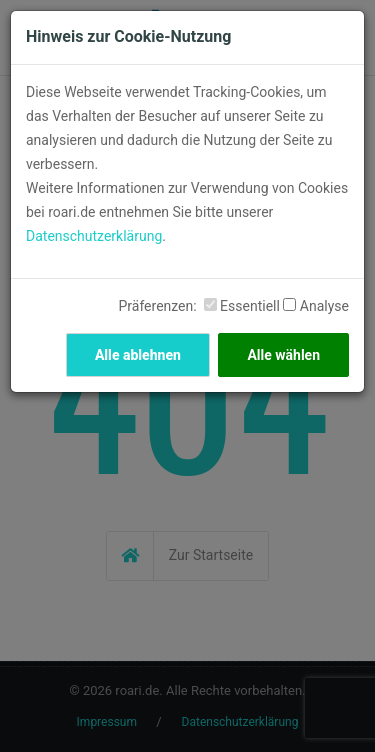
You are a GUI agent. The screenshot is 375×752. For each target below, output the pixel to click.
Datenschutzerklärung (94, 236)
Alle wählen (283, 355)
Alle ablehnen (138, 355)
